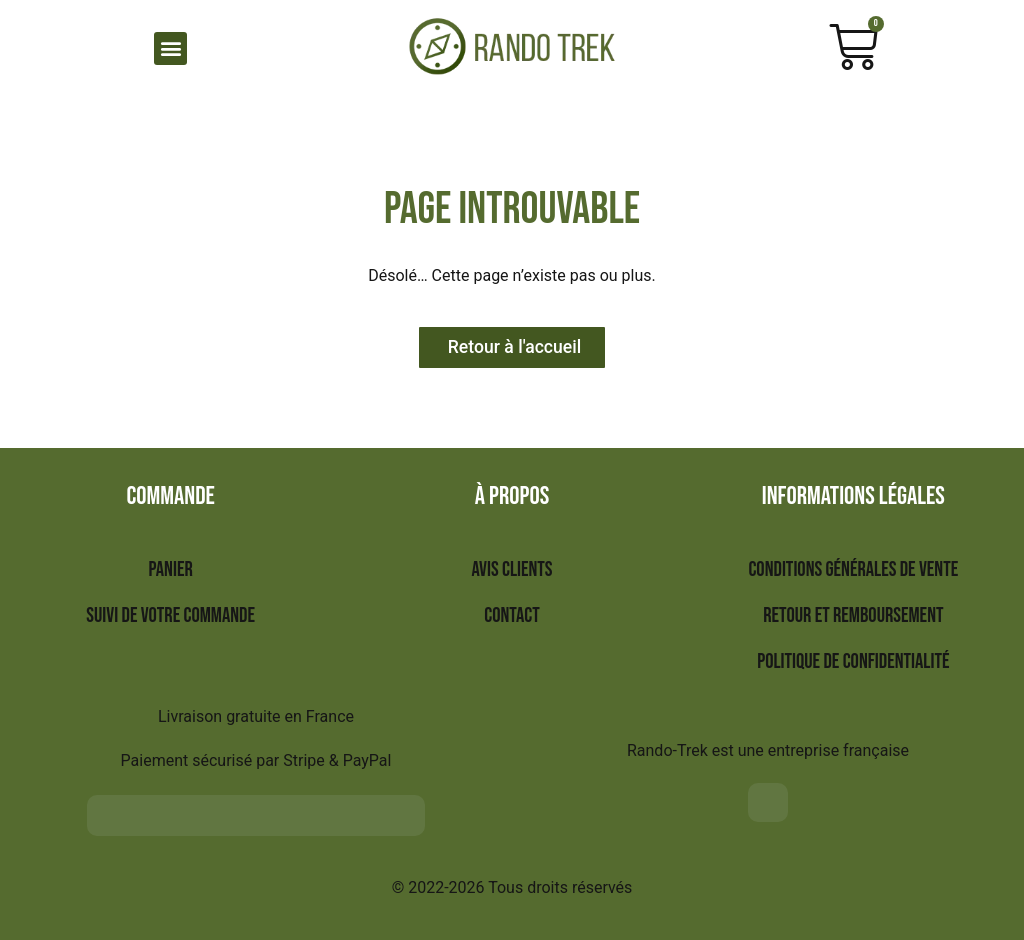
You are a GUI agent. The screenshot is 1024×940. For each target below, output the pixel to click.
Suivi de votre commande (171, 616)
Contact (512, 616)
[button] (170, 48)
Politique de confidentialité (853, 662)
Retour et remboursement (853, 616)
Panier (170, 570)
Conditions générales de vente (853, 570)
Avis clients (512, 570)
